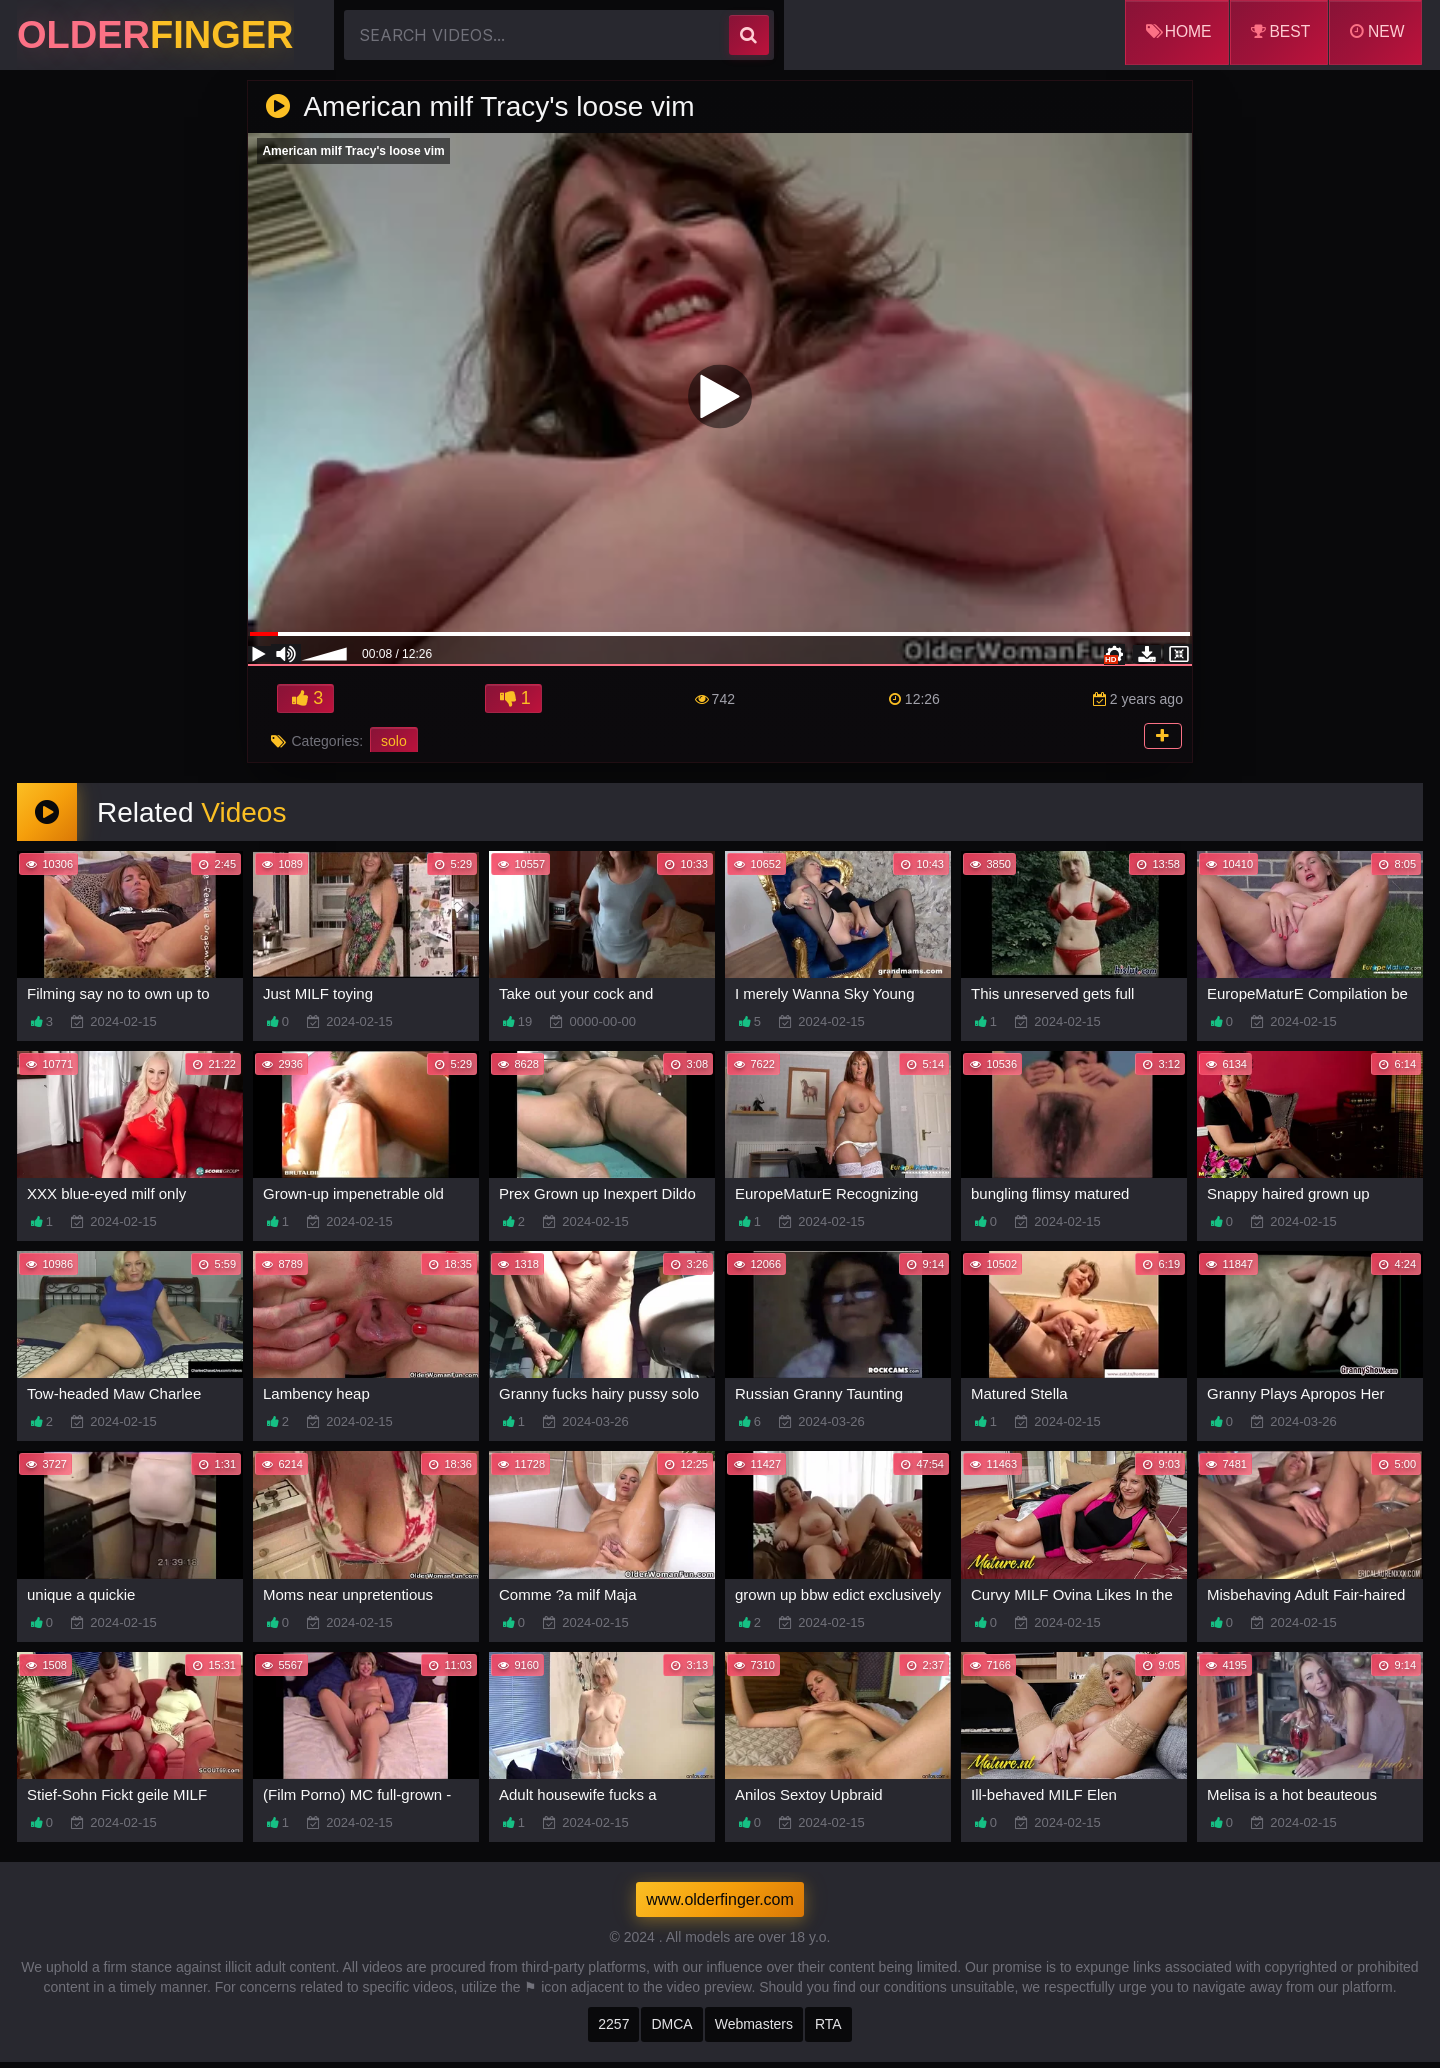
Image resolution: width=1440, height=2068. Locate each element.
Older (155, 35)
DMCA (671, 2030)
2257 (613, 2030)
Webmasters (754, 2030)
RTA (828, 2030)
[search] (749, 35)
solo (394, 743)
